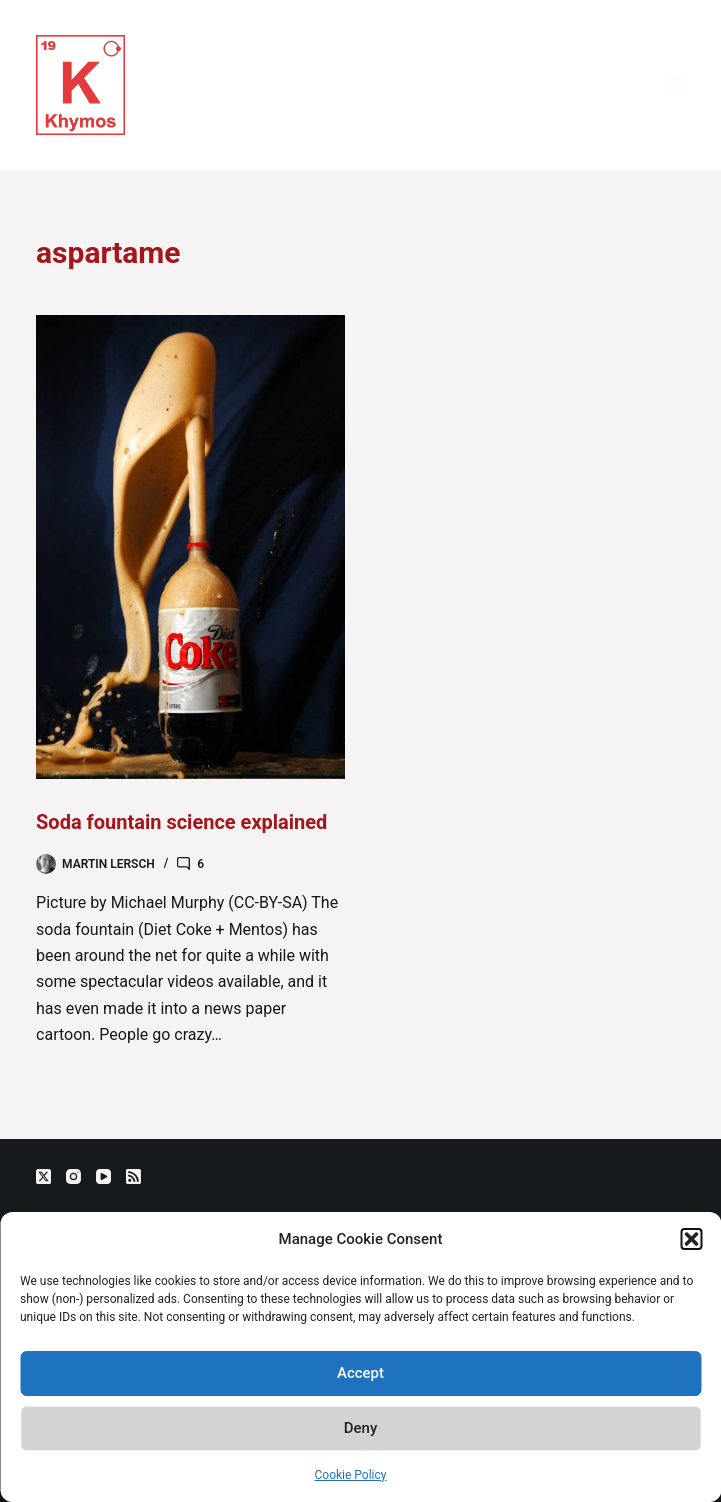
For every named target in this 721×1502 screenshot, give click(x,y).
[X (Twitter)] (43, 1176)
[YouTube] (103, 1176)
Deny (361, 1428)
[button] (691, 1239)
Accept (360, 1373)
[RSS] (133, 1176)
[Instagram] (73, 1176)
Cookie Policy (351, 1475)
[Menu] (676, 85)
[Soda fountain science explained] (190, 547)
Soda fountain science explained (181, 822)
